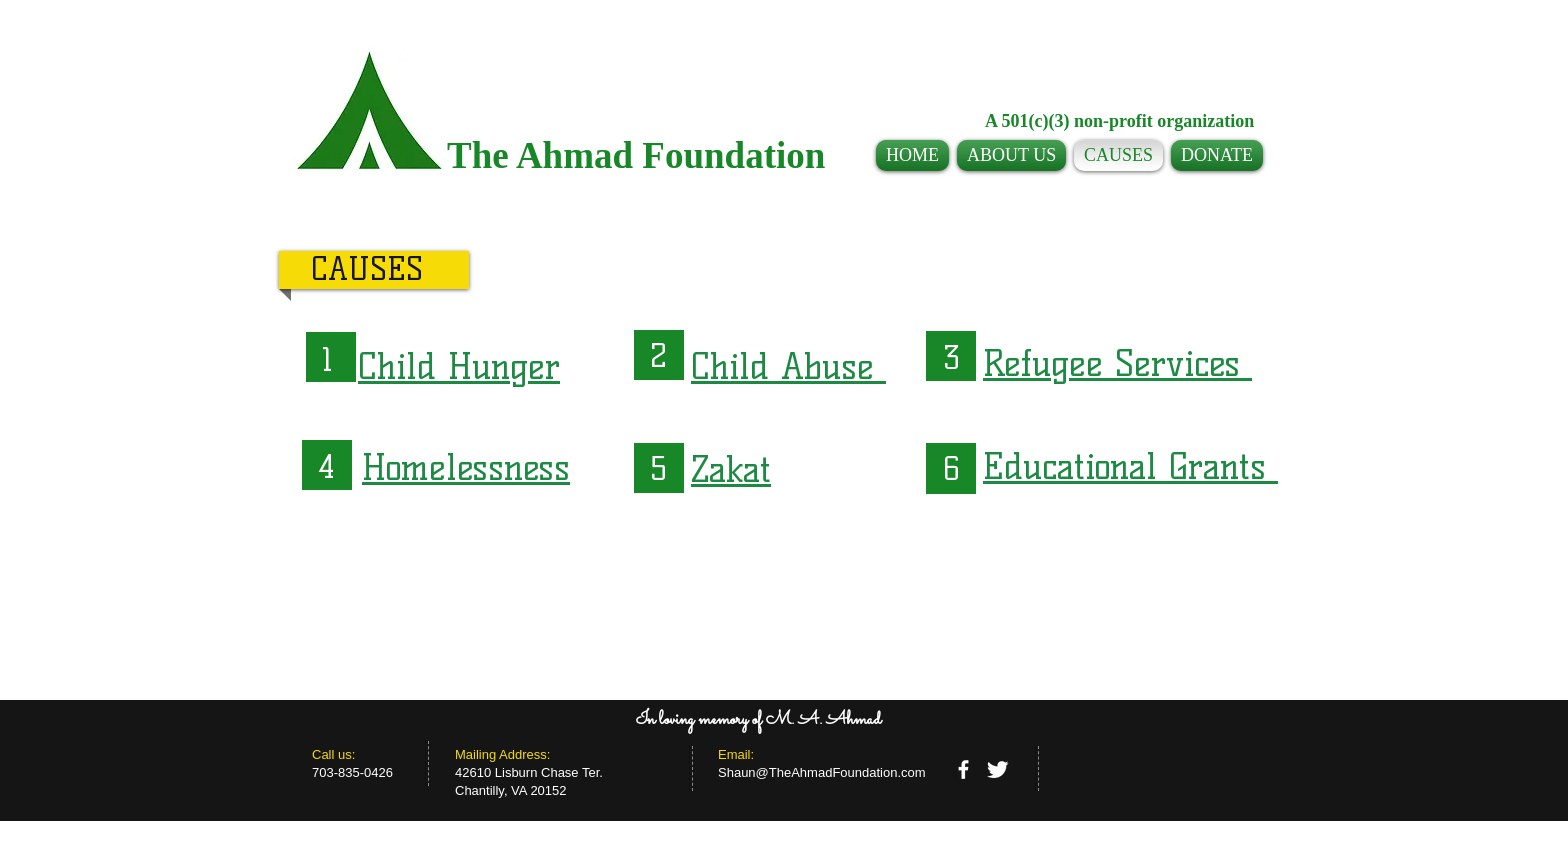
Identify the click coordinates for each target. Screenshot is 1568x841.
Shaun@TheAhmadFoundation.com (822, 772)
